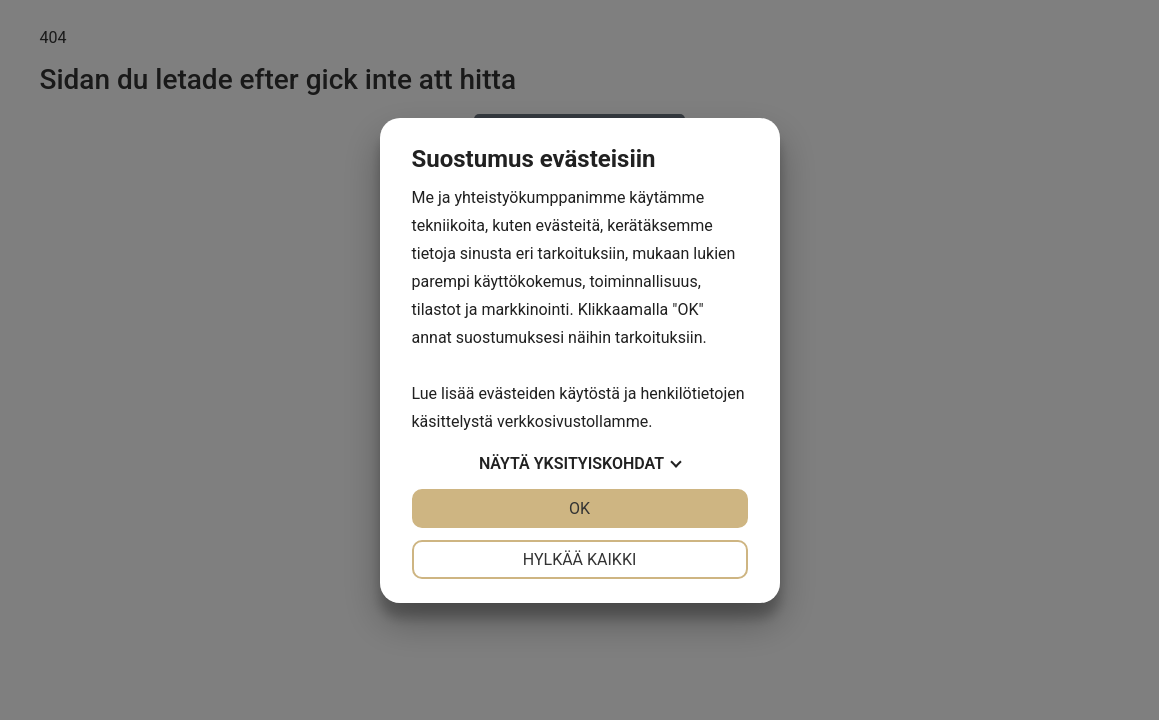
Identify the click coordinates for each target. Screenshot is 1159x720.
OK (579, 508)
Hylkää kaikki (580, 559)
